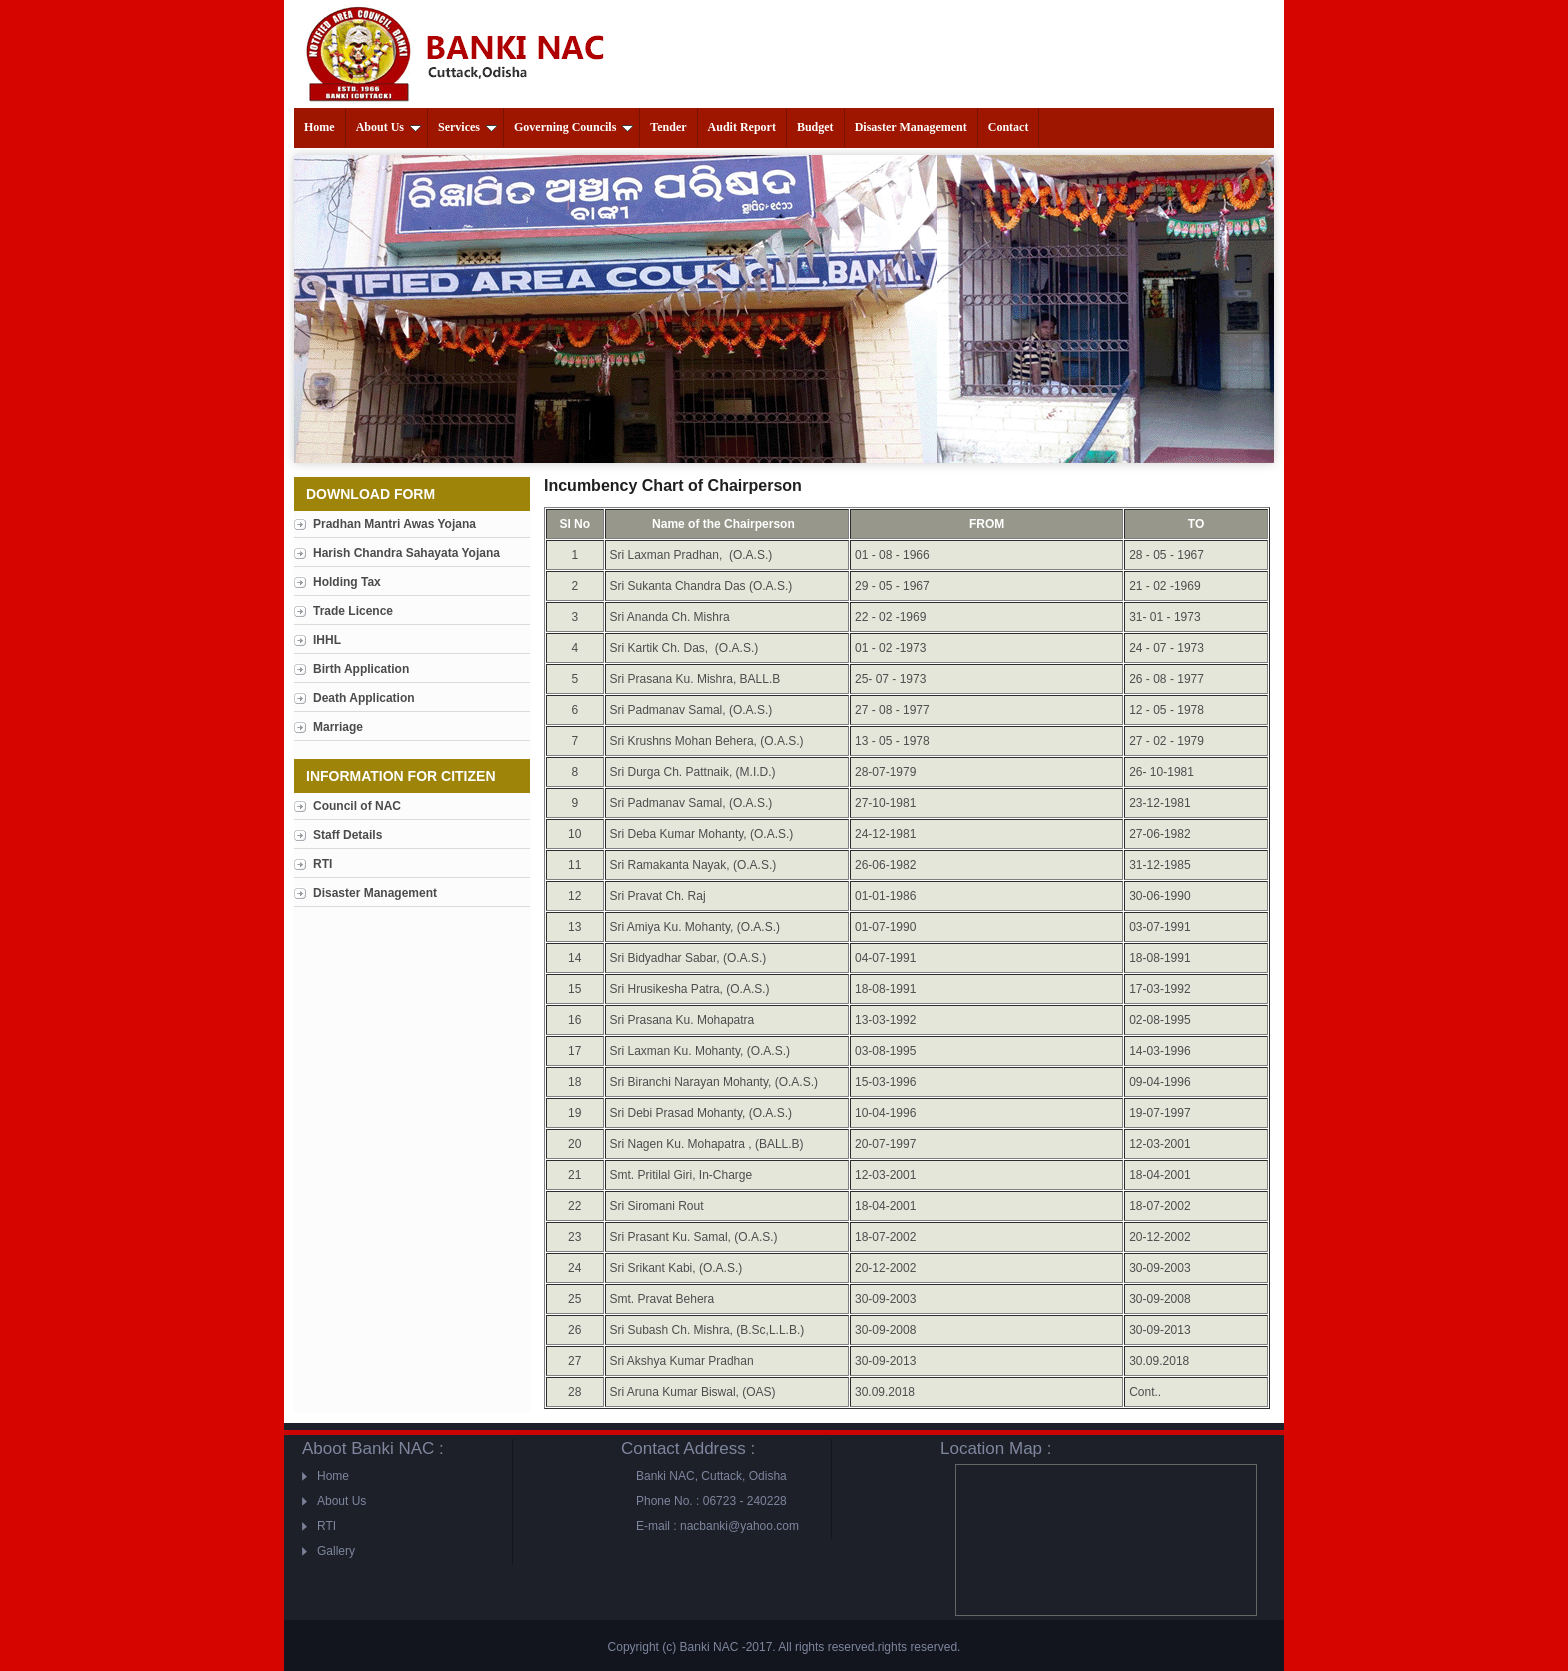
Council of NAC (357, 806)
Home (319, 127)
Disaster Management (911, 127)
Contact (1008, 127)
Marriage (338, 727)
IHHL (327, 640)
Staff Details (347, 835)
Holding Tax (347, 582)
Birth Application (361, 669)
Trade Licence (353, 611)
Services (467, 127)
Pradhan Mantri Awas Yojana (394, 524)
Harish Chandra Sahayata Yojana (406, 553)
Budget (815, 127)
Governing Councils (573, 127)
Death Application (364, 698)
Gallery (336, 1551)
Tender (668, 127)
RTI (322, 864)
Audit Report (742, 127)
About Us (388, 127)
